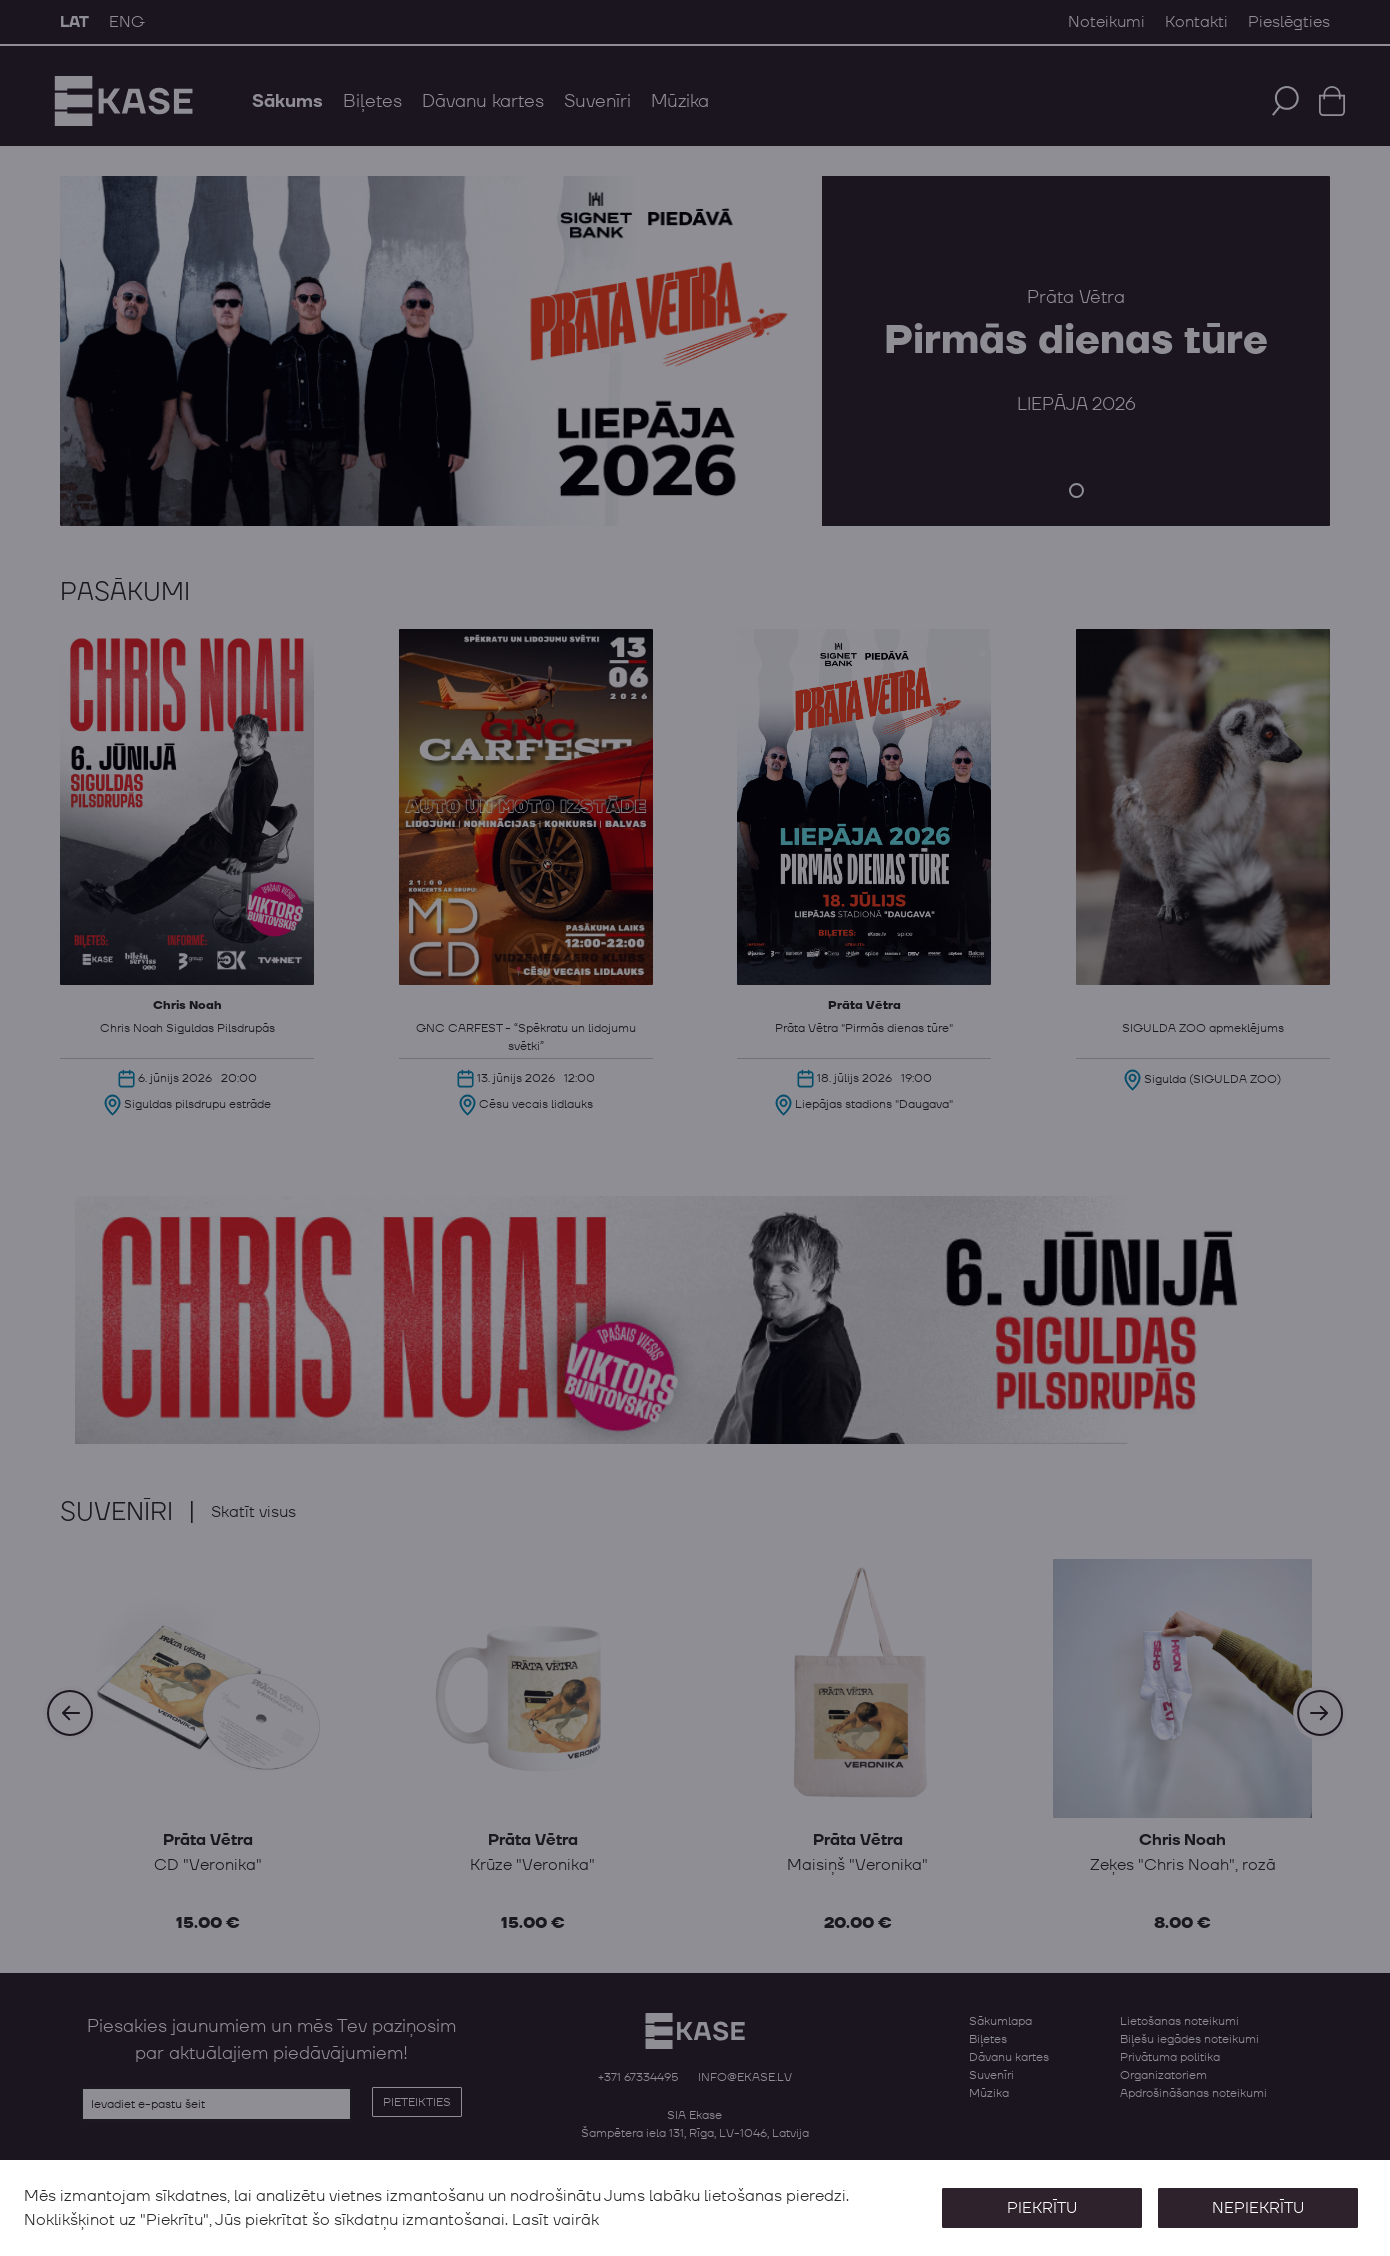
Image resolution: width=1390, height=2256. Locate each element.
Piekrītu (1042, 2208)
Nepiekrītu (1258, 2208)
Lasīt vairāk (555, 2220)
